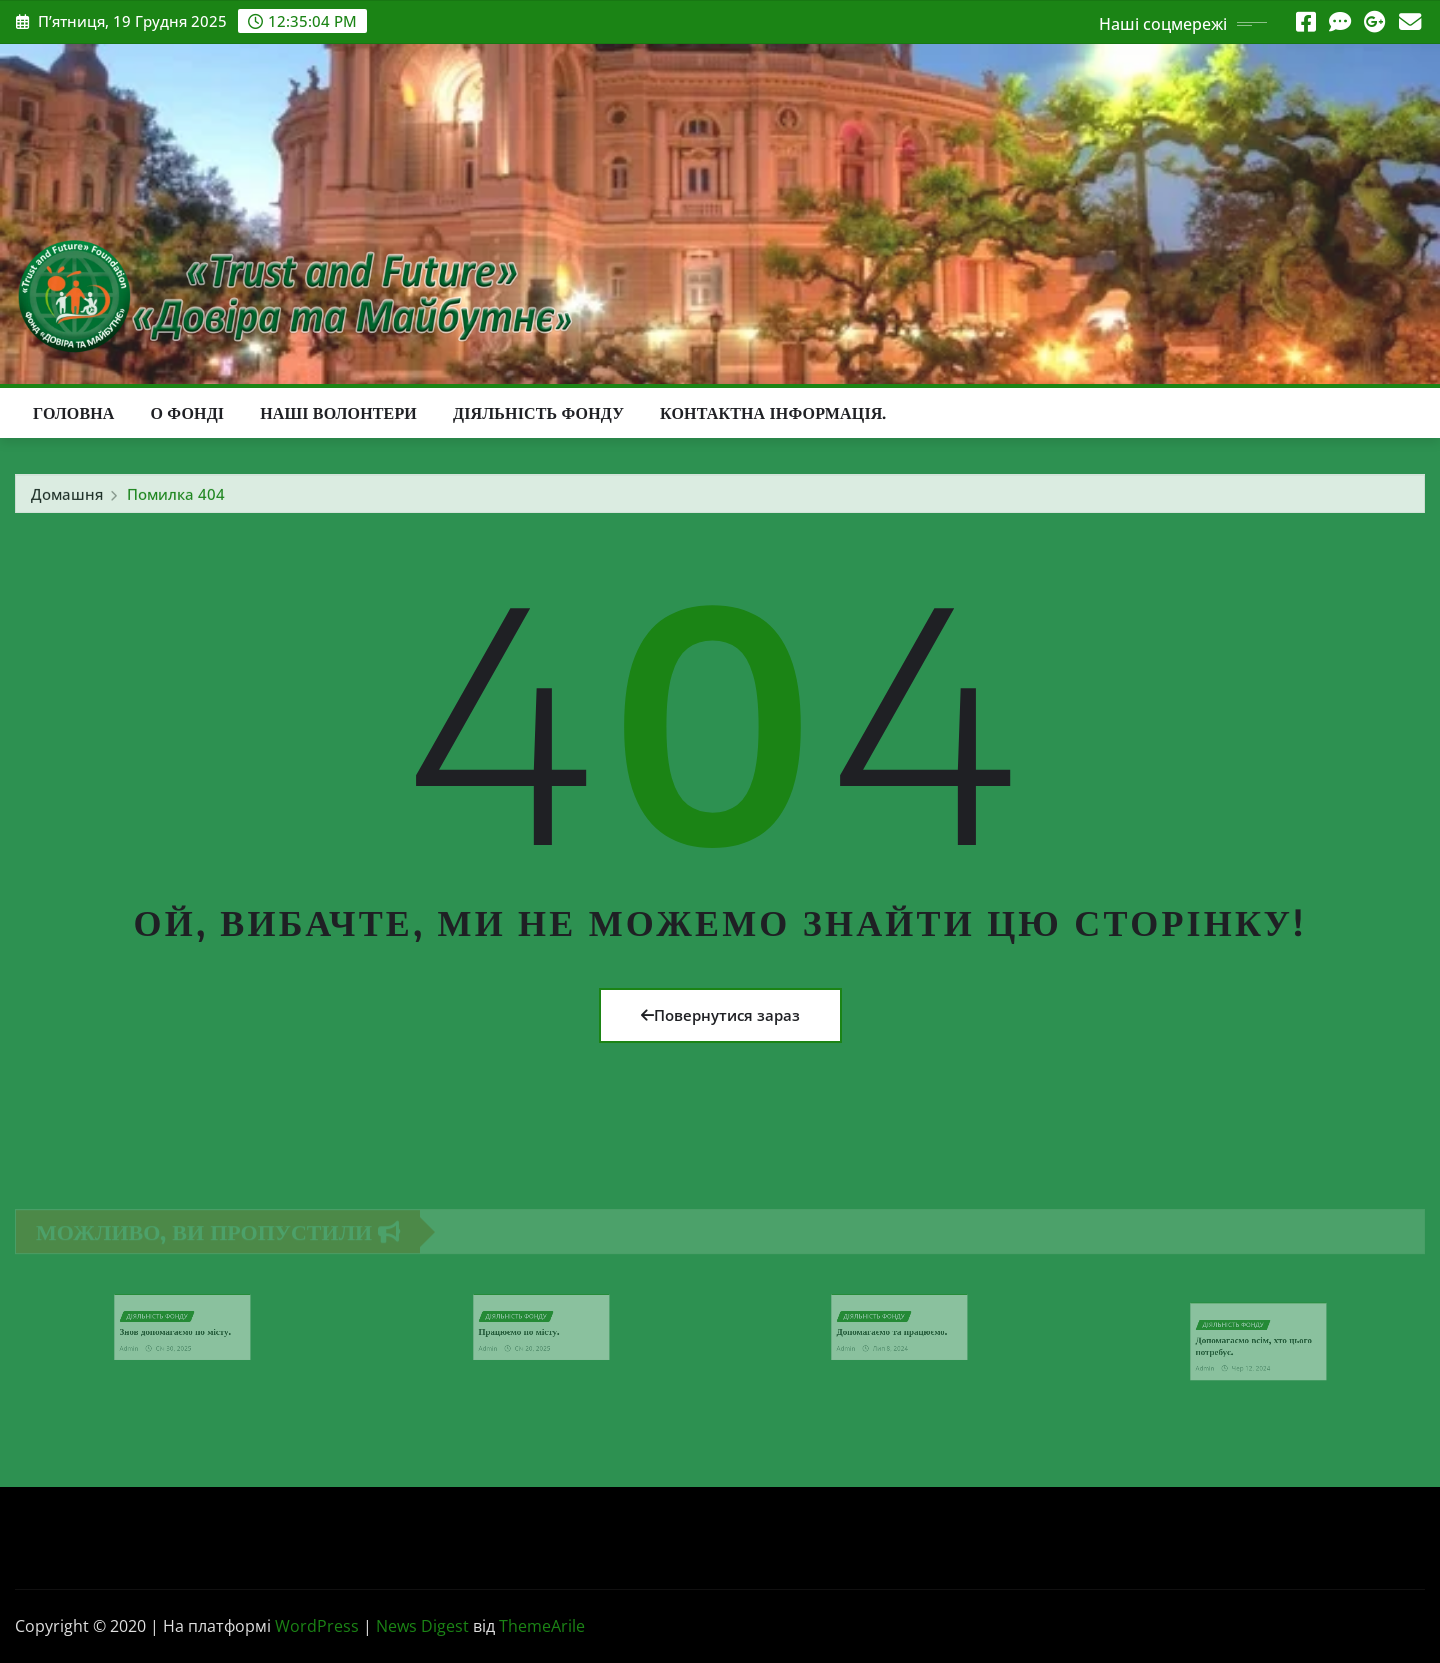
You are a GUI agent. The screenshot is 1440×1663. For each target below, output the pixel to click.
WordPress (317, 1626)
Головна (74, 413)
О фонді (188, 413)
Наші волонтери (338, 413)
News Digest (422, 1626)
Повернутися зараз (720, 1015)
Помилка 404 (176, 500)
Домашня (67, 500)
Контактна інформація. (773, 413)
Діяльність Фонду (538, 413)
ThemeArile (542, 1626)
